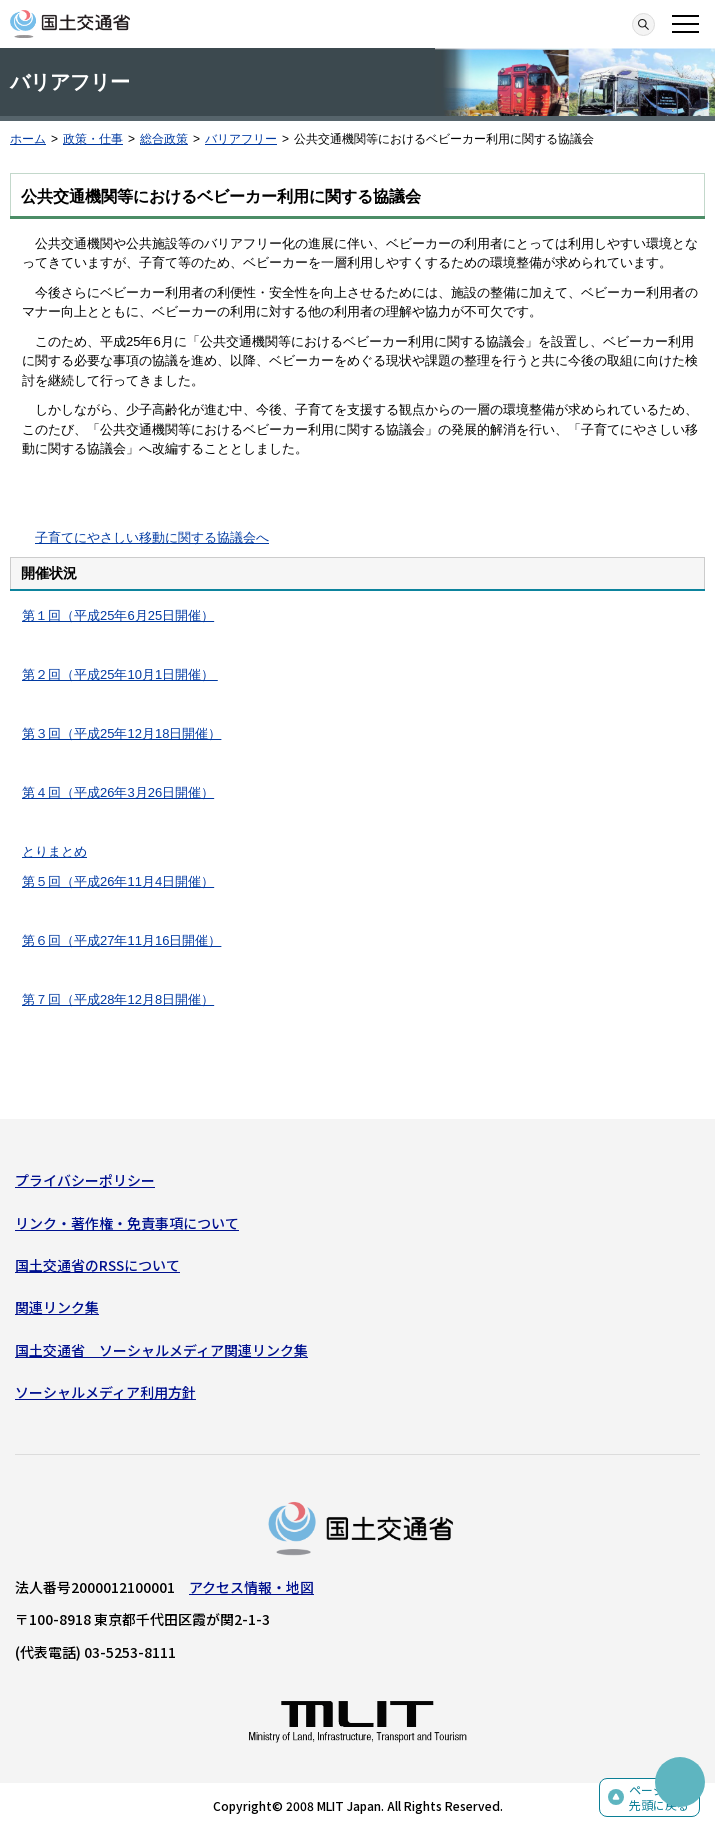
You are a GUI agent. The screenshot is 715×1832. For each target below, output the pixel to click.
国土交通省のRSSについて (97, 1265)
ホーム (28, 139)
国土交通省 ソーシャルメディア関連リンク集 (161, 1350)
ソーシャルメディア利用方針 (105, 1392)
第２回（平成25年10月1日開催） (120, 674)
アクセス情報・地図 (251, 1587)
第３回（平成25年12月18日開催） (121, 733)
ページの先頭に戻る (659, 1797)
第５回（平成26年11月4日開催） (118, 881)
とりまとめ (54, 851)
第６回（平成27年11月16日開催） (121, 940)
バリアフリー (241, 139)
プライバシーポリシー (85, 1180)
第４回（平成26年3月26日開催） (118, 792)
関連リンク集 (57, 1307)
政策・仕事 (93, 139)
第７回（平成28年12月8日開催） (118, 999)
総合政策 (164, 139)
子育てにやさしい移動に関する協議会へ (152, 537)
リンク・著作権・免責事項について (127, 1223)
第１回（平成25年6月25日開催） (118, 615)
